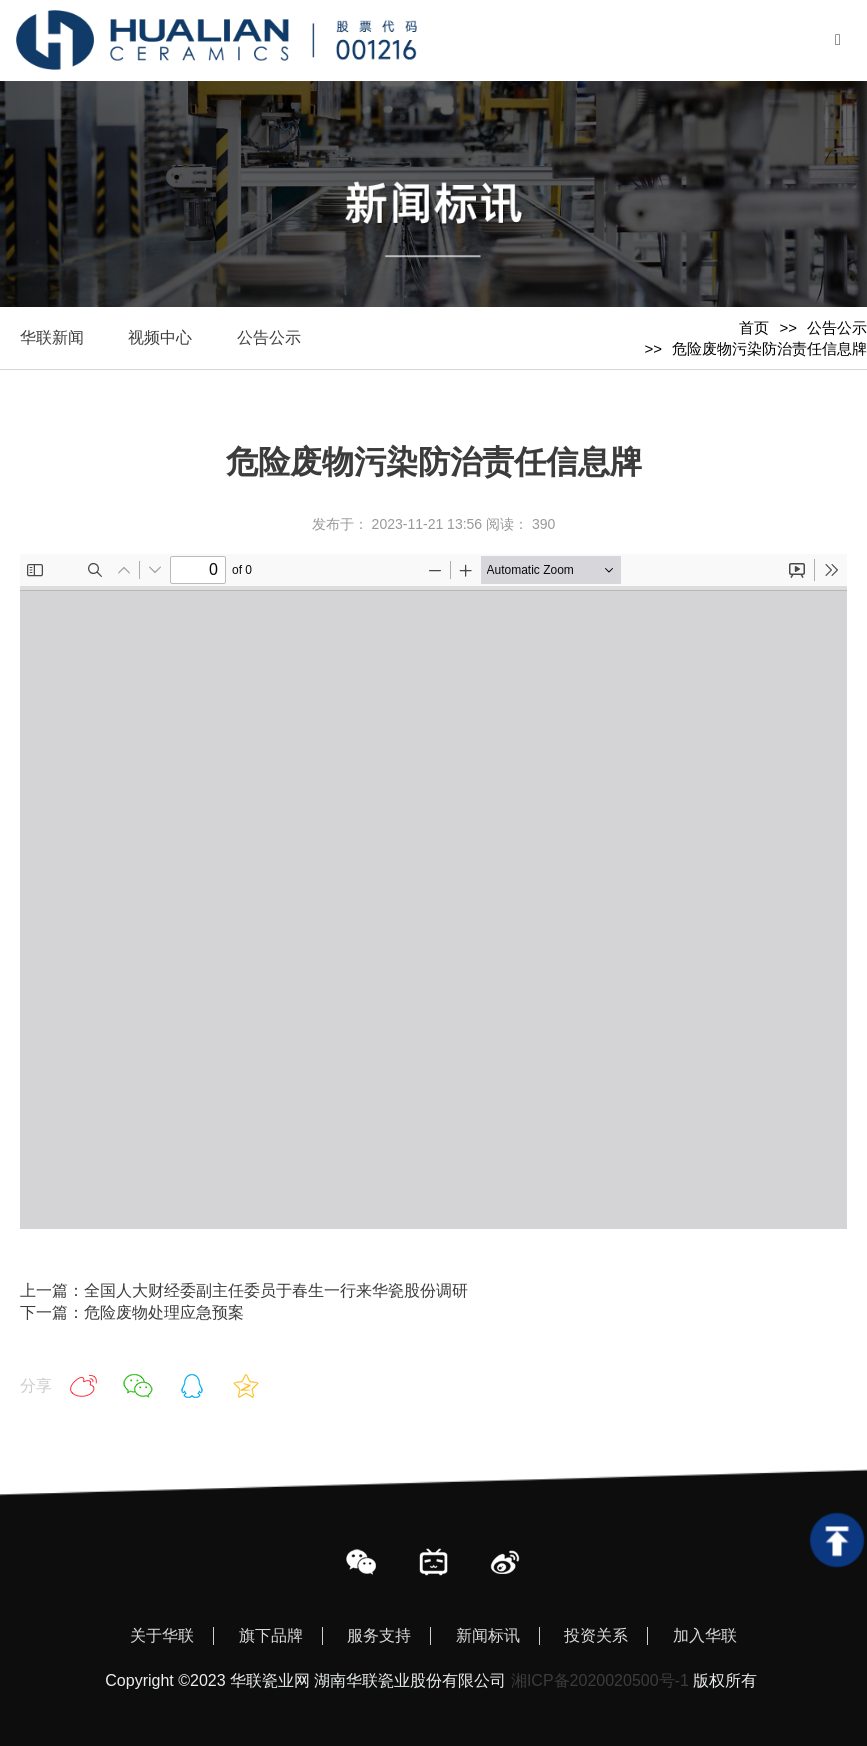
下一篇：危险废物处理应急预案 (132, 1312)
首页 (754, 327)
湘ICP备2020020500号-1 (600, 1680)
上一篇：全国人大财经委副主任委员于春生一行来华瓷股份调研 (244, 1290)
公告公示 (837, 327)
